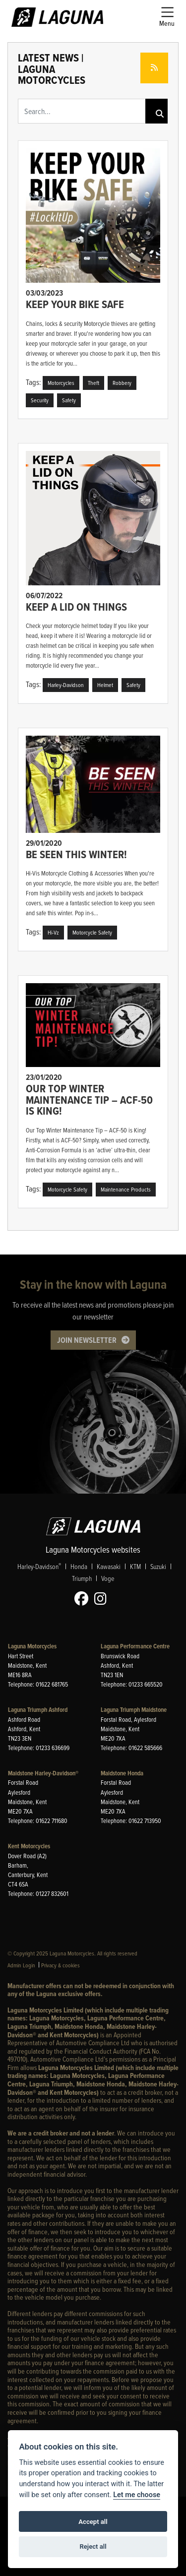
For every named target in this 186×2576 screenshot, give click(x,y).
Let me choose (136, 2495)
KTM (135, 1566)
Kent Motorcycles (29, 1846)
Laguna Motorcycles (32, 1646)
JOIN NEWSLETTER (87, 1340)
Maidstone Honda (122, 1773)
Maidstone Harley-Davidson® (43, 1773)
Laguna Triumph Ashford (37, 1709)
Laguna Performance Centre (135, 1646)
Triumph (82, 1578)
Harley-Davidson (39, 1566)
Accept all (92, 2521)
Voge (107, 1578)
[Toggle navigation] (167, 17)
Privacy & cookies (60, 1965)
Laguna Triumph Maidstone (134, 1709)
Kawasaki (109, 1566)
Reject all (92, 2546)
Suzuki (158, 1566)
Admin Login (21, 1965)
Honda (78, 1566)
